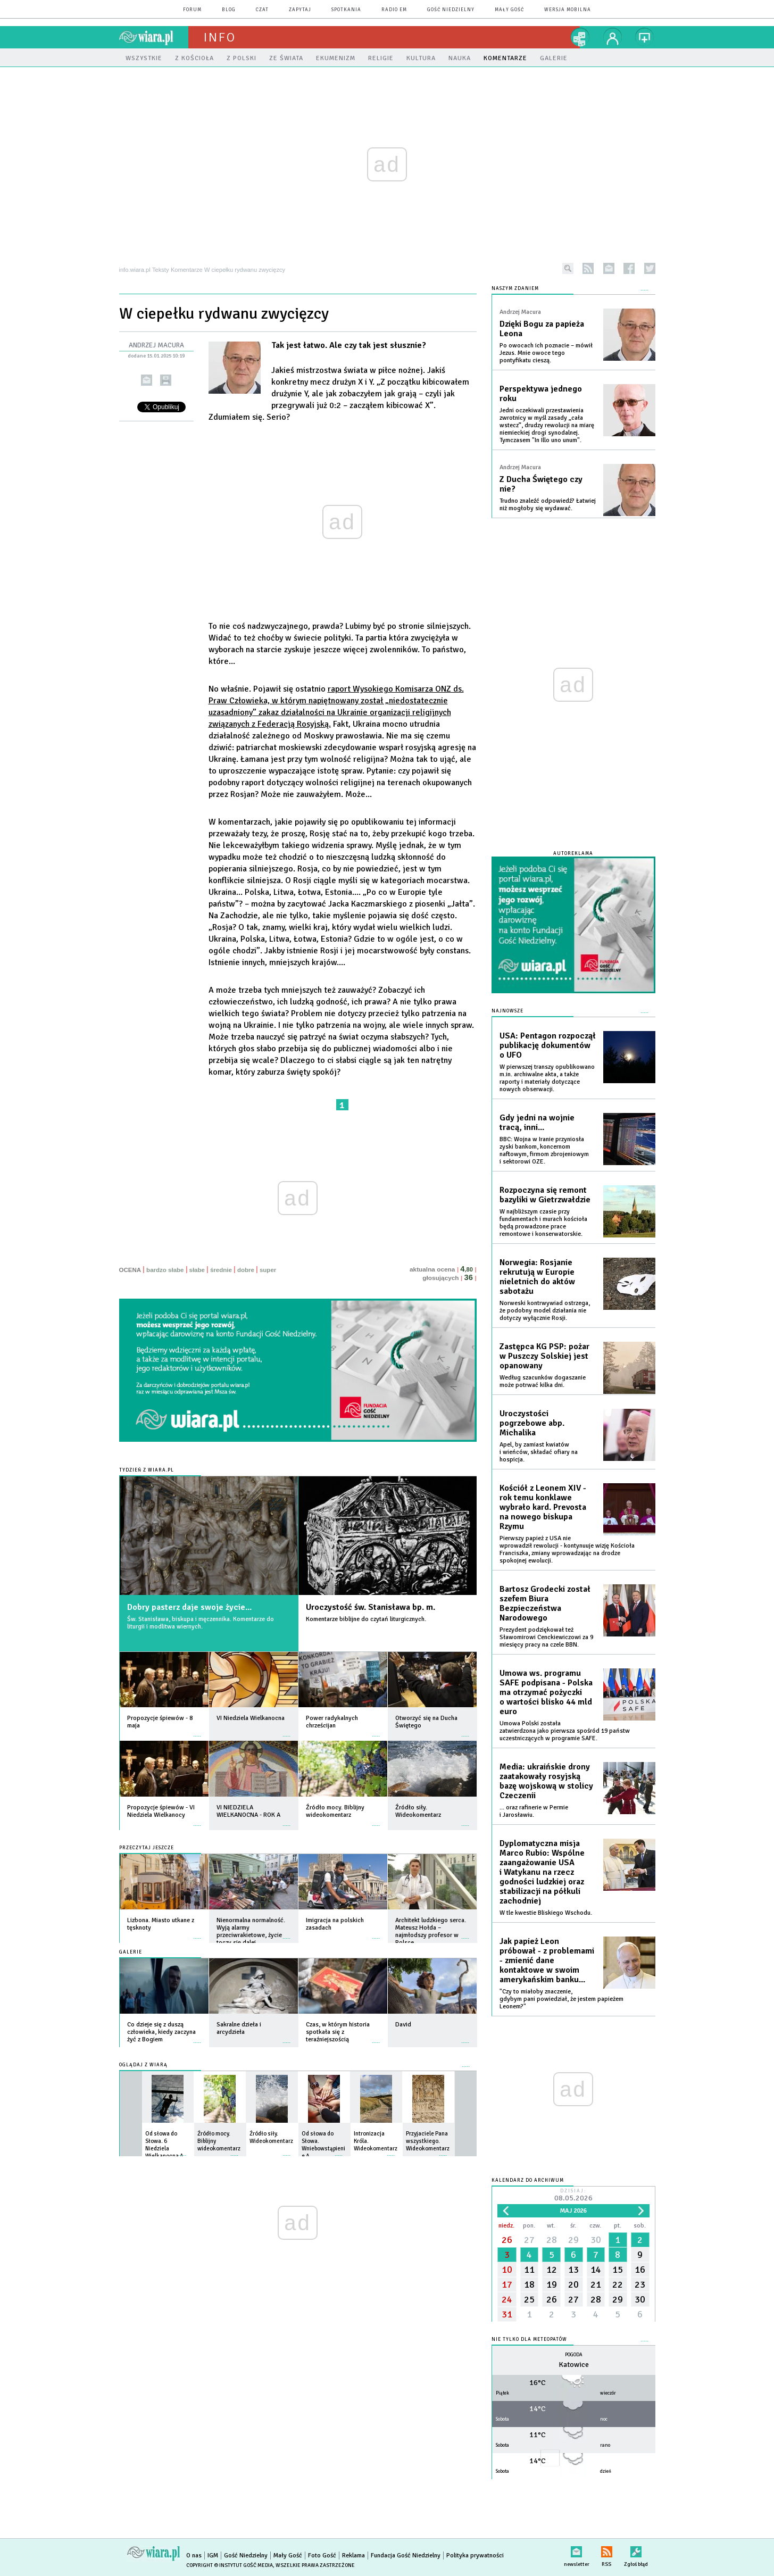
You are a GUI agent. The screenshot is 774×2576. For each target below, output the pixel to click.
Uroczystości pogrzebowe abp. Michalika (532, 1423)
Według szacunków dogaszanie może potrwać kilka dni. (543, 1381)
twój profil (612, 37)
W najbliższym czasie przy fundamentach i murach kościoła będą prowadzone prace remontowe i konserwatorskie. (543, 1223)
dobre (245, 1270)
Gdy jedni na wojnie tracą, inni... (537, 1122)
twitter (649, 268)
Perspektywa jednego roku (541, 393)
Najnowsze (507, 1011)
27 (529, 2240)
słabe (197, 1270)
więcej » (197, 1731)
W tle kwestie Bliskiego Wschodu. (546, 1913)
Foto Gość (322, 2556)
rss (588, 268)
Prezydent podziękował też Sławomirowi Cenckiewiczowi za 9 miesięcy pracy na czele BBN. (546, 1637)
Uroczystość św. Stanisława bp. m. (370, 1607)
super (268, 1270)
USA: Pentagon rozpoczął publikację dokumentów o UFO (548, 1045)
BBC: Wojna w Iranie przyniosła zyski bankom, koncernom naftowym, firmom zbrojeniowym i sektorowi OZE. (544, 1150)
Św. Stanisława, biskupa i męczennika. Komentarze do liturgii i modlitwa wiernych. (200, 1623)
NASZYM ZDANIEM (515, 289)
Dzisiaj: (573, 2196)
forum (192, 10)
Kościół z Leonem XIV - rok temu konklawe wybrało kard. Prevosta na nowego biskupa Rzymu (543, 1507)
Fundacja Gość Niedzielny (405, 2556)
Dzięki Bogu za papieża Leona (542, 328)
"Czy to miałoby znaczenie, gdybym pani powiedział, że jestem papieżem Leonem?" (561, 1999)
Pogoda (573, 2355)
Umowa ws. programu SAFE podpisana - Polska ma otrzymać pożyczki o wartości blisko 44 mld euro (546, 1692)
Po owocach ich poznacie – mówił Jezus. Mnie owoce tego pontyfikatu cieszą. (546, 353)
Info (219, 37)
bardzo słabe (165, 1270)
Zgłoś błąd (636, 2549)
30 (595, 2240)
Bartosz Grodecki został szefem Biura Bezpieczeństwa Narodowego (545, 1603)
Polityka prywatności (475, 2556)
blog (229, 10)
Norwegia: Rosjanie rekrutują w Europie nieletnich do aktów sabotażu (537, 1277)
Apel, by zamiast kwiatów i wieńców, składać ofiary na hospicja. (539, 1452)
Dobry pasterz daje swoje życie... (189, 1607)
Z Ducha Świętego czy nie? (541, 484)
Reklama (353, 2556)
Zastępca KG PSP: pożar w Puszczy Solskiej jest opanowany (544, 1356)
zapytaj (300, 10)
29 (573, 2240)
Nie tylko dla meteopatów (529, 2339)
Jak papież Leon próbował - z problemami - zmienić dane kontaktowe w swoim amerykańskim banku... (547, 1960)
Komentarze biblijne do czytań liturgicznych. (366, 1619)
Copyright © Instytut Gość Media (229, 2565)
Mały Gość (509, 10)
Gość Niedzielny (451, 10)
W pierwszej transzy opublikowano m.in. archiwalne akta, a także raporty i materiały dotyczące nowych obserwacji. (547, 1078)
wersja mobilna (567, 10)
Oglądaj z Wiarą (143, 2065)
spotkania (346, 10)
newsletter (608, 268)
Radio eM (394, 10)
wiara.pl (153, 37)
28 (551, 2240)
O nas (194, 2556)
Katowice (574, 2364)
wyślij (146, 380)
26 (507, 2240)
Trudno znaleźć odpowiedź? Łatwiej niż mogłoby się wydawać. (548, 504)
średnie (221, 1270)
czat (262, 10)
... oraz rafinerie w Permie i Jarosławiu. (534, 1811)
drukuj (165, 380)
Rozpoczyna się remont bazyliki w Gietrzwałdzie (545, 1194)
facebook (629, 268)
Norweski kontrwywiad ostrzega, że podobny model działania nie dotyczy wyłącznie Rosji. (545, 1310)
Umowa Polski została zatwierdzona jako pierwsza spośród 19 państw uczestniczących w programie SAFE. (565, 1730)
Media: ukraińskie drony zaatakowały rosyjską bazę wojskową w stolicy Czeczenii (546, 1781)
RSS (606, 2549)
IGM (212, 2556)
